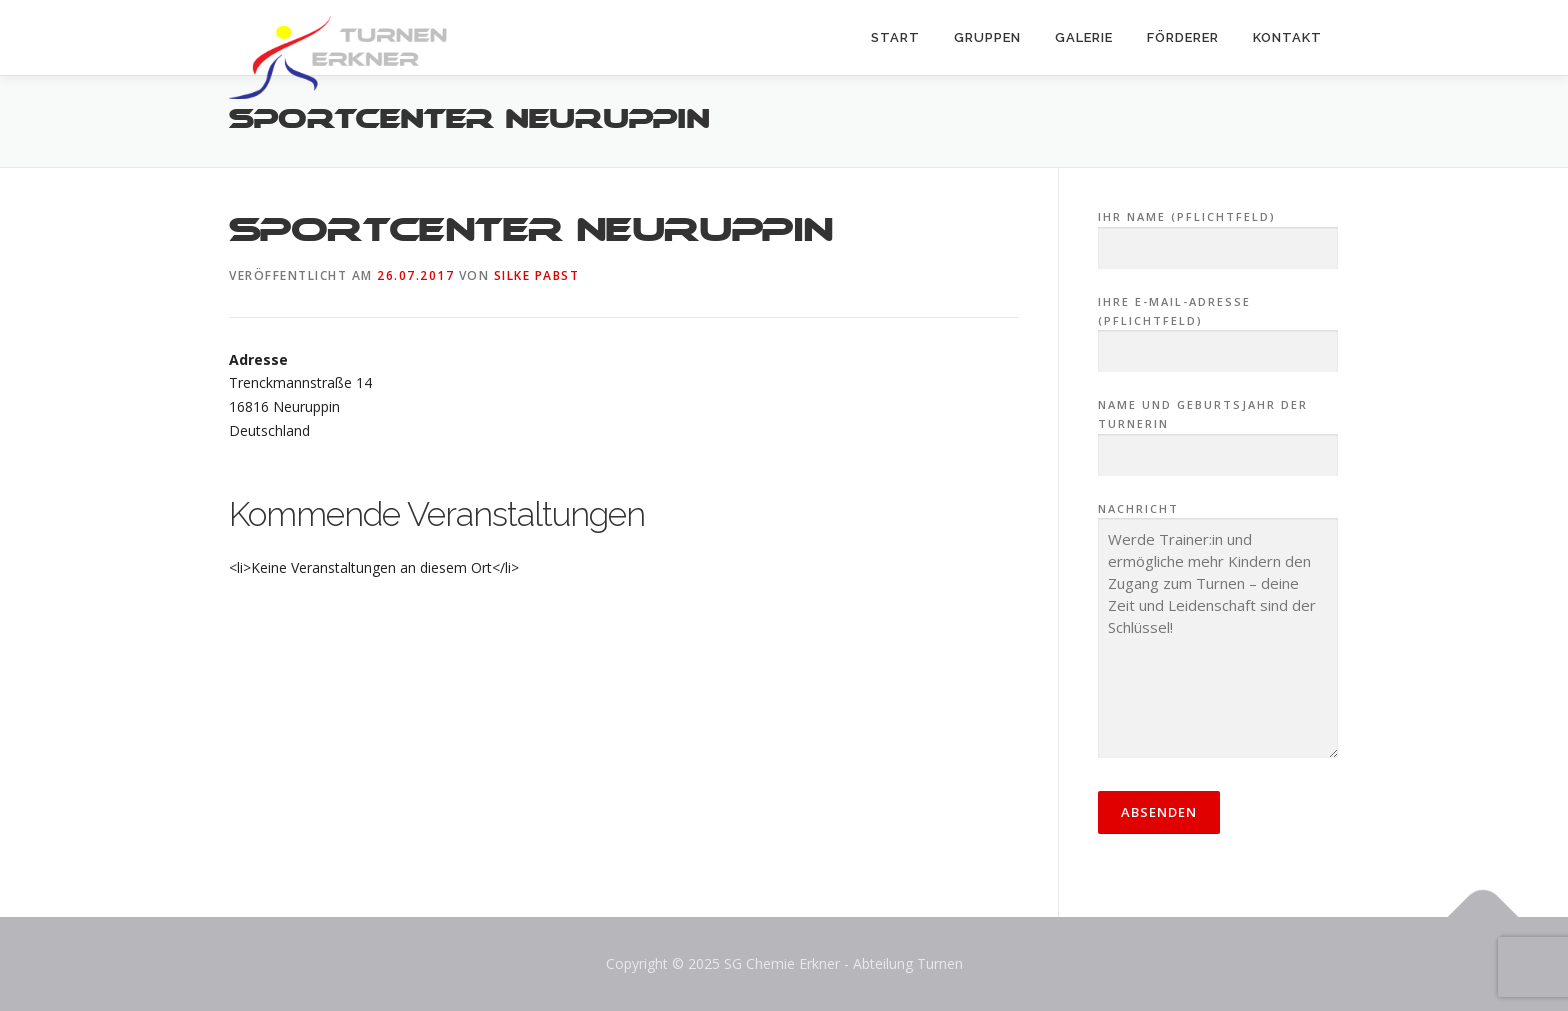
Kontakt (1287, 37)
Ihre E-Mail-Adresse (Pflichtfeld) (1218, 327)
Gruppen (987, 37)
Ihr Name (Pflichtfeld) (1218, 233)
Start (895, 37)
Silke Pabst (537, 275)
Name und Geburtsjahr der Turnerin (1218, 430)
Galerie (1084, 37)
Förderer (1183, 37)
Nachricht (1218, 632)
